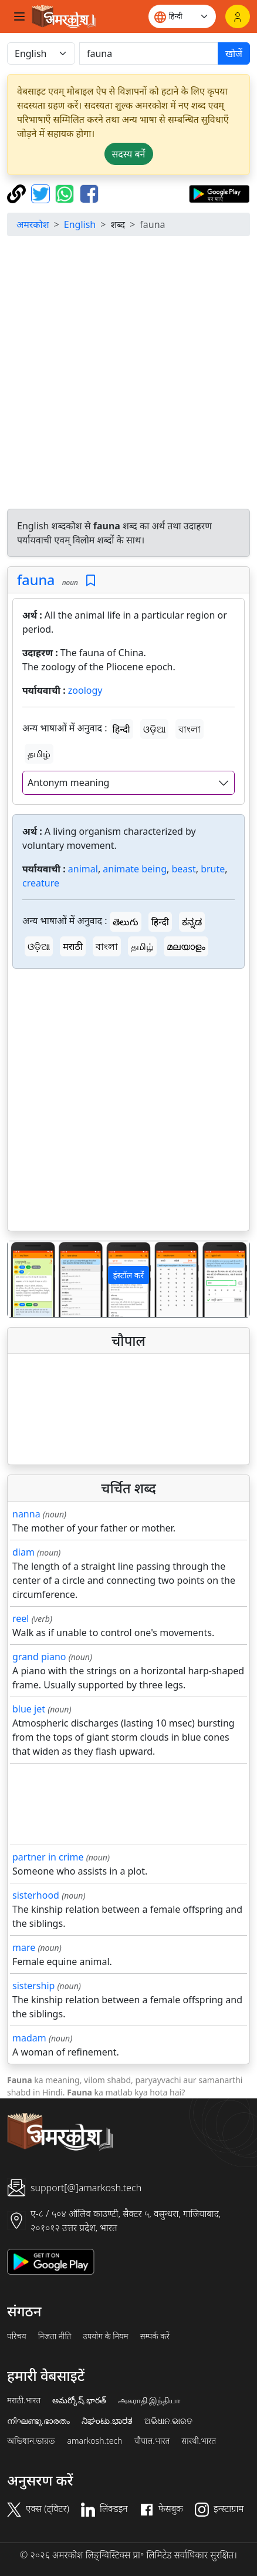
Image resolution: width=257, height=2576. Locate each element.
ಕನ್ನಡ (192, 921)
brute (213, 868)
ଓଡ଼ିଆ (154, 729)
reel (20, 1618)
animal (83, 868)
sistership (33, 1985)
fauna (36, 579)
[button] (26, 1279)
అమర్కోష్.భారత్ (79, 2400)
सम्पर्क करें (155, 2336)
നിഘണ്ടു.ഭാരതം (38, 2421)
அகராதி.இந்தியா (149, 2400)
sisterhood (35, 1895)
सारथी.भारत (198, 2441)
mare (23, 1947)
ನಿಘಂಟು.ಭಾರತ (107, 2421)
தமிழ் (39, 753)
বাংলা (189, 729)
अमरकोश (32, 224)
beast (183, 868)
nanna (26, 1513)
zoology (85, 690)
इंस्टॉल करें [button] (128, 1275)
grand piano (39, 1656)
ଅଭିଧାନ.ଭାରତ (168, 2421)
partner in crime (47, 1856)
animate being (135, 868)
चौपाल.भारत (152, 2441)
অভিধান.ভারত (31, 2441)
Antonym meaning (68, 782)
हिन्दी (121, 729)
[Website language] (182, 16)
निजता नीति (55, 2336)
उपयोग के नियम (105, 2336)
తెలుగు (125, 921)
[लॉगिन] (237, 16)
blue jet (28, 1708)
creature (40, 882)
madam (29, 2037)
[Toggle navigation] (19, 16)
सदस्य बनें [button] (129, 153)
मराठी (73, 946)
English (80, 224)
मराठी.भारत (23, 2400)
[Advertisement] (128, 374)
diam (23, 1552)
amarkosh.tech (94, 2441)
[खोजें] (148, 53)
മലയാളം (186, 946)
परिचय (16, 2336)
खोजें (233, 53)
